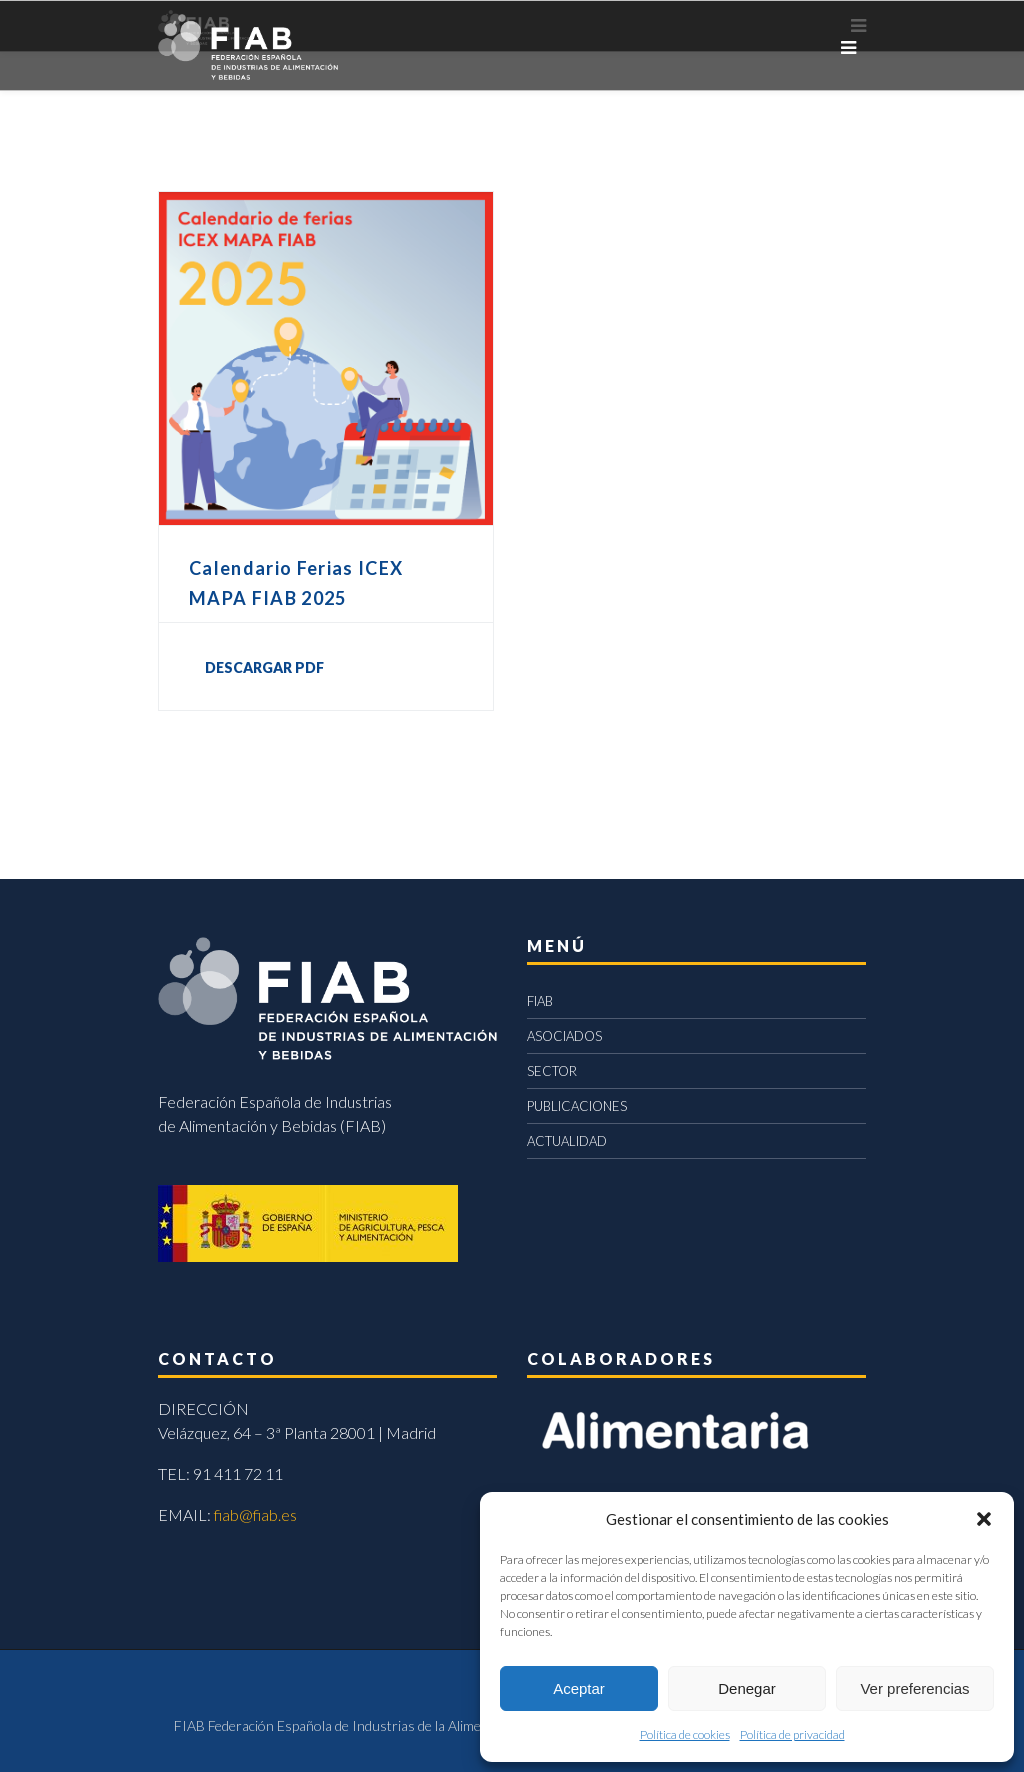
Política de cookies (685, 1734)
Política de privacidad (792, 1734)
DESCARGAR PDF (264, 667)
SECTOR (552, 1071)
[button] (984, 1519)
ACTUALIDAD (567, 1141)
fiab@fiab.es (255, 1514)
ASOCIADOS (564, 1036)
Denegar (747, 1688)
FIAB (540, 1001)
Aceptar (579, 1688)
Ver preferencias (914, 1688)
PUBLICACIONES (577, 1106)
